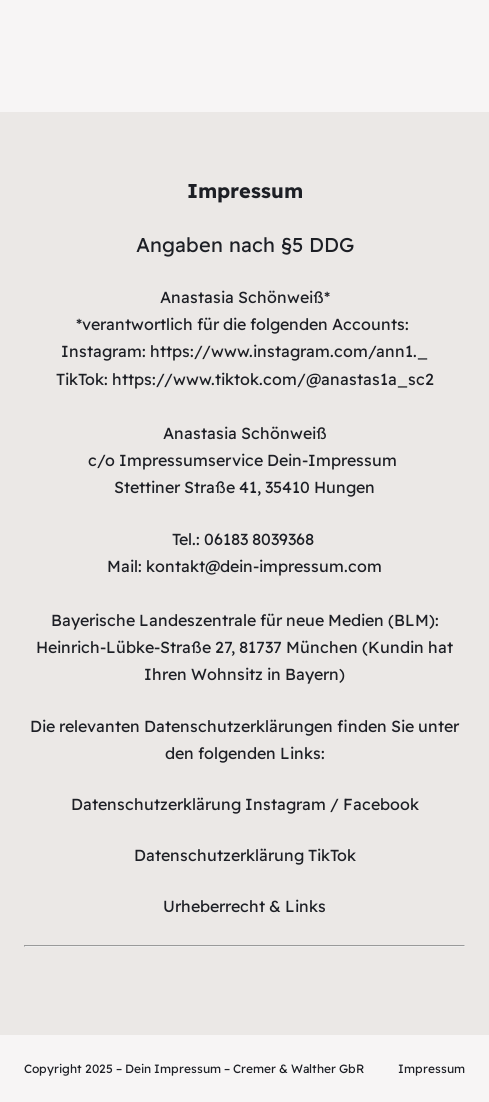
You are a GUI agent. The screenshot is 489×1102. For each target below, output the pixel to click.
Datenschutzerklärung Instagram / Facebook (245, 804)
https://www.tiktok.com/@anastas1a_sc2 (273, 379)
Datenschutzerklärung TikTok (245, 855)
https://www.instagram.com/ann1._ (289, 351)
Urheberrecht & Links (244, 906)
